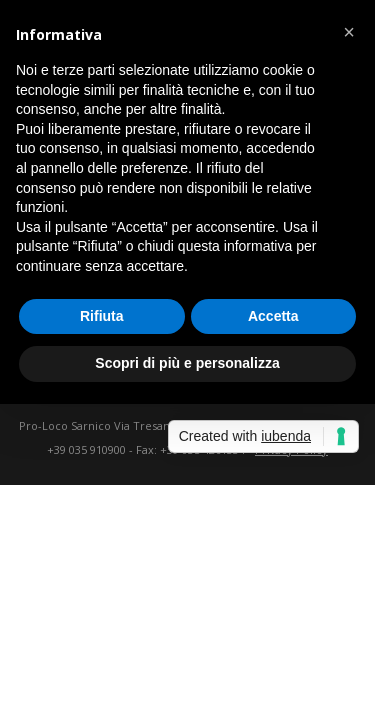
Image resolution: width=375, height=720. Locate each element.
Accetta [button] (273, 316)
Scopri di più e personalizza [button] (187, 363)
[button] (349, 32)
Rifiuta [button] (102, 316)
